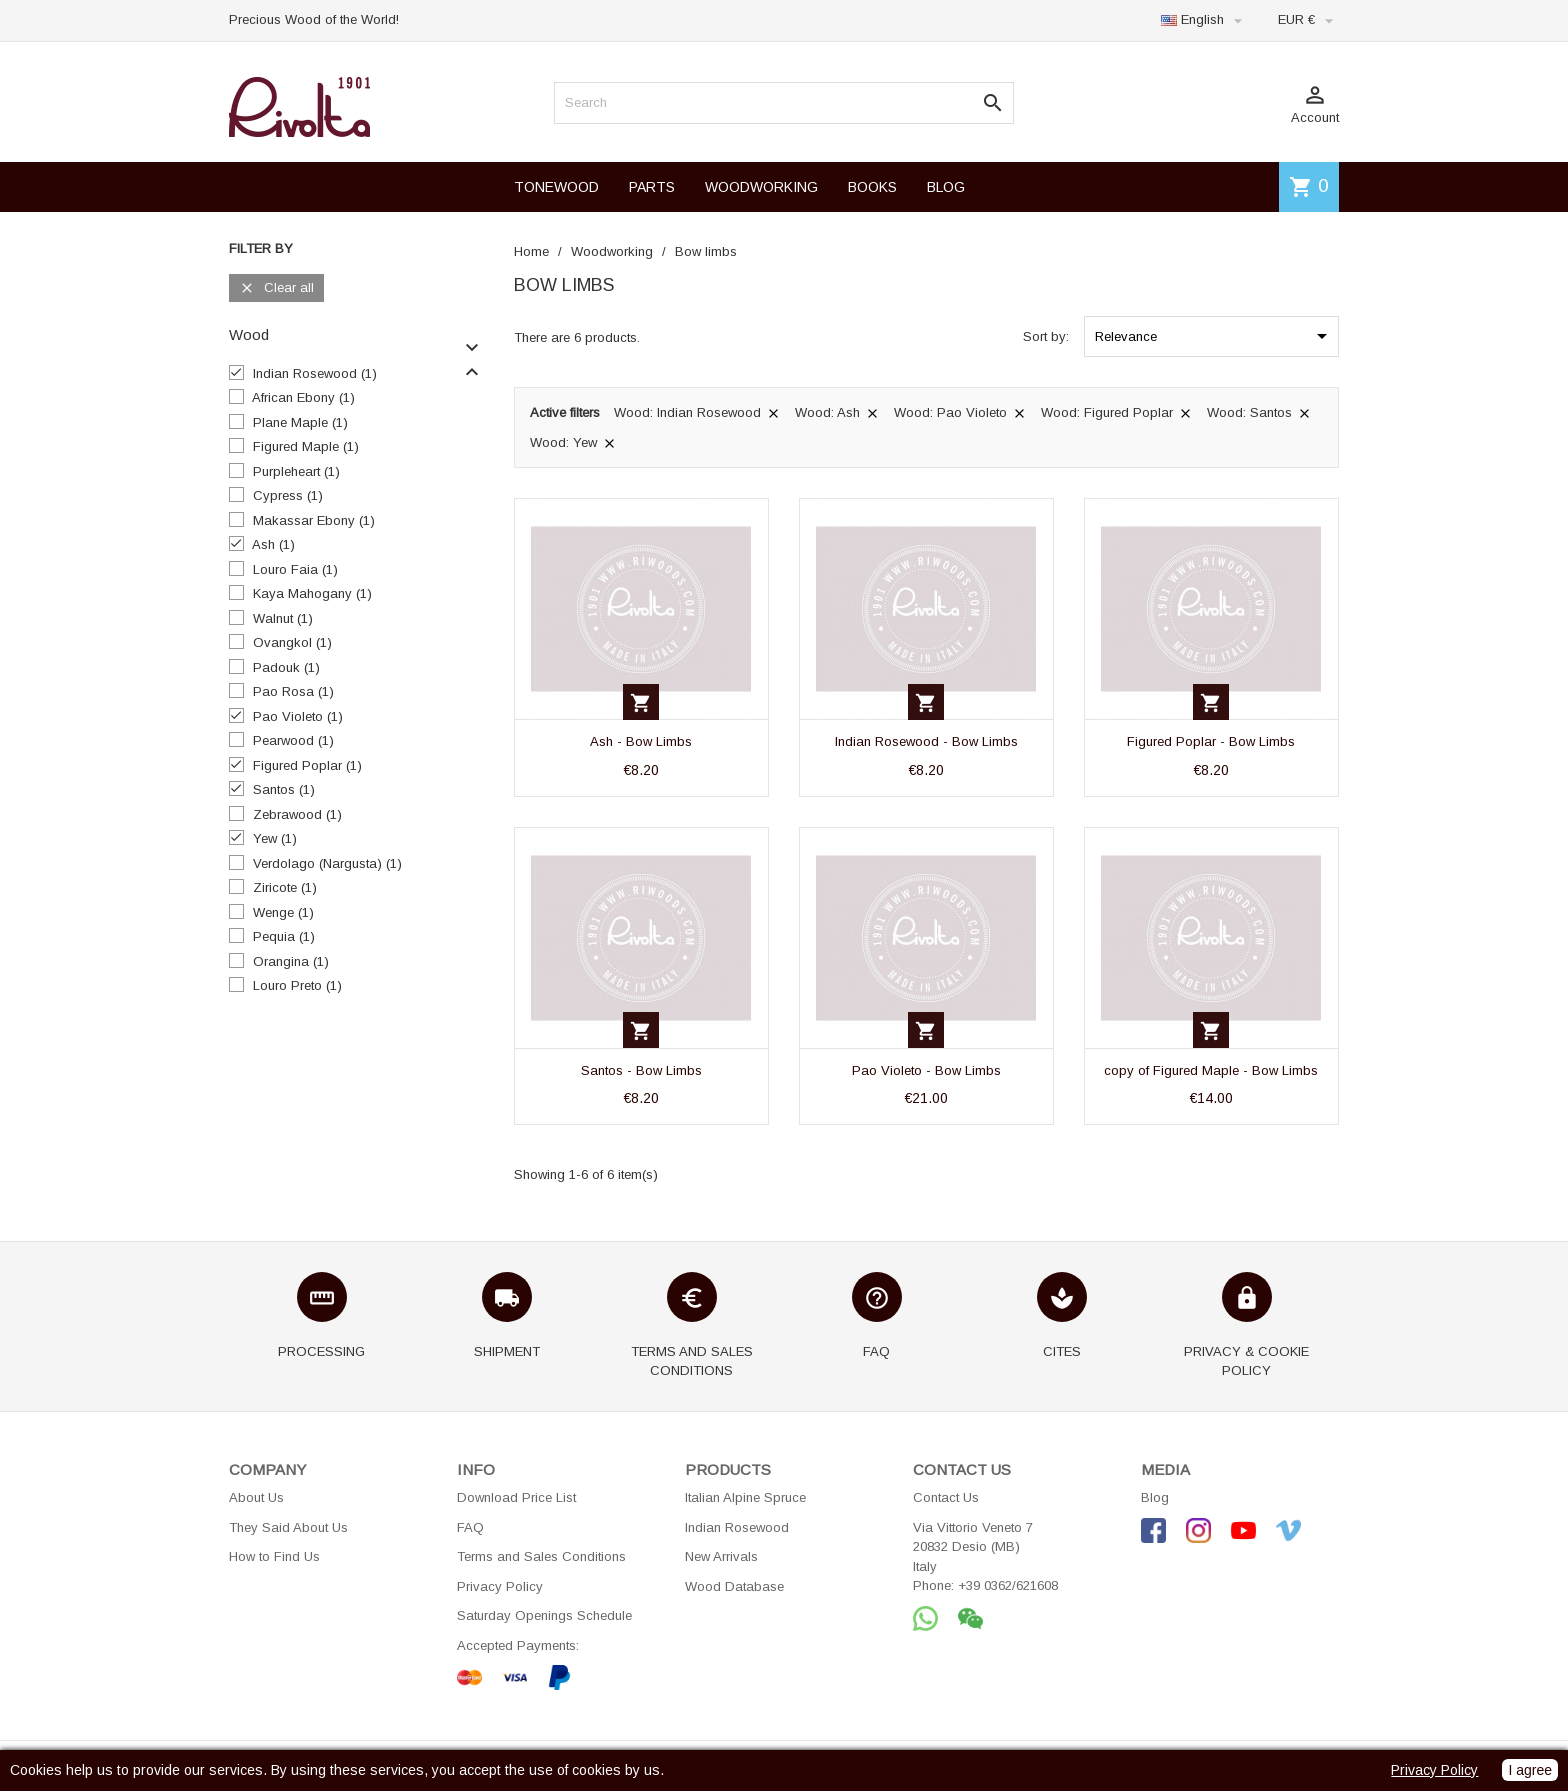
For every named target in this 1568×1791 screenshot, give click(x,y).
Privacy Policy (500, 1586)
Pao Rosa (293, 691)
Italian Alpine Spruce (745, 1497)
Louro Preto (297, 985)
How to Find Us (274, 1556)
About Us (256, 1497)
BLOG (946, 187)
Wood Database (734, 1586)
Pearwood (293, 740)
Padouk (286, 667)
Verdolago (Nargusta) (327, 863)
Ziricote (285, 887)
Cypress (288, 495)
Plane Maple (300, 422)
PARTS (652, 187)
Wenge (283, 912)
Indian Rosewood (315, 373)
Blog (1155, 1497)
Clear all (276, 288)
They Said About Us (288, 1527)
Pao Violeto (298, 716)
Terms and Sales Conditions (541, 1556)
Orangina (291, 961)
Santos (284, 789)
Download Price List (516, 1497)
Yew (275, 838)
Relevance (1214, 336)
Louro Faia (295, 569)
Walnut (283, 618)
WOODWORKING (761, 187)
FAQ (470, 1527)
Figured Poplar (307, 765)
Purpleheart (296, 471)
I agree (1530, 1770)
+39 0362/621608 (1008, 1585)
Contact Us (946, 1497)
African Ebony (303, 397)
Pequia (284, 936)
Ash (273, 544)
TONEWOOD (556, 187)
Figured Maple (306, 446)
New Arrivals (721, 1556)
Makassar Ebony (314, 520)
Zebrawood (297, 814)
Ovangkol (292, 642)
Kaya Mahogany (312, 593)
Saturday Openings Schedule (544, 1615)
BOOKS (872, 187)
